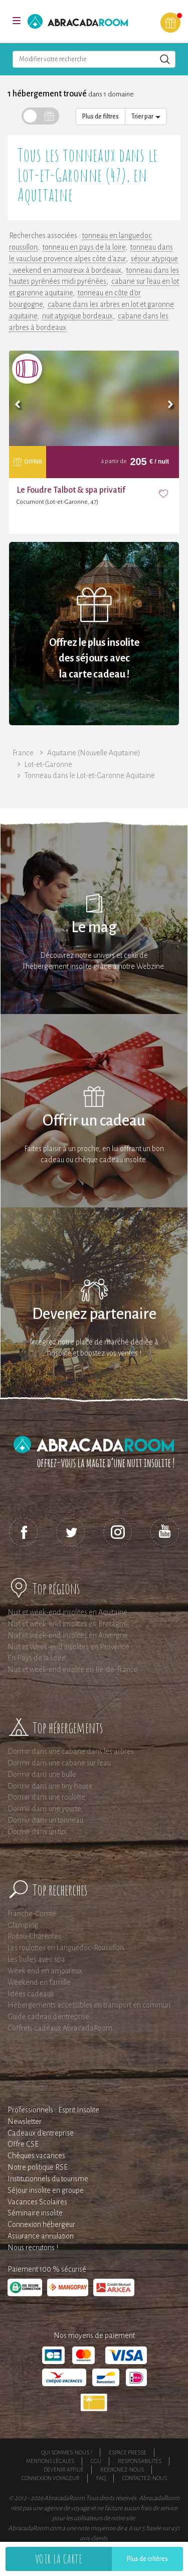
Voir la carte (58, 2558)
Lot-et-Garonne (48, 764)
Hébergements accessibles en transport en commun (89, 2005)
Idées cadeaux (31, 1994)
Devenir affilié (64, 2470)
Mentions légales (50, 2461)
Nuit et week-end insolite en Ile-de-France (73, 1669)
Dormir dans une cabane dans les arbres (71, 1751)
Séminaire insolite (35, 2213)
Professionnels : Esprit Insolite (53, 2110)
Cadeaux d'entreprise (41, 2133)
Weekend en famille (39, 1982)
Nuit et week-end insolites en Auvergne (68, 1635)
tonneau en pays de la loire (84, 247)
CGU (96, 2461)
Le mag (94, 927)
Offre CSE (23, 2144)
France (23, 753)
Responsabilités (139, 2461)
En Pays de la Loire (37, 1658)
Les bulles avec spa (36, 1959)
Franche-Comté (32, 1914)
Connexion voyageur (51, 2478)
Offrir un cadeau (94, 1120)
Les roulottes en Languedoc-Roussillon (66, 1948)
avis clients (93, 2538)
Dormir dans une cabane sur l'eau (59, 1763)
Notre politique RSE (38, 2167)
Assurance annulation (41, 2236)
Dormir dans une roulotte (46, 1797)
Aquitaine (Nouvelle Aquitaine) (93, 753)
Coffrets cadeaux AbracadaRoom (60, 2028)
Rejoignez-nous (122, 2470)
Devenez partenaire (94, 1314)
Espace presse (127, 2452)
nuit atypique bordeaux (77, 316)
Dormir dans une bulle (42, 1774)
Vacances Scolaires (37, 2202)
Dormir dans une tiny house (50, 1786)
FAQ (101, 2478)
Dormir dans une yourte (44, 1809)
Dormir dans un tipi (37, 1832)
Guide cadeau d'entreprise (48, 2016)
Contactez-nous (144, 2478)
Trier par (145, 116)
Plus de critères (147, 2558)
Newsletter (25, 2121)
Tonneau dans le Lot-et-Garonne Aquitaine (90, 775)
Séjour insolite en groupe (46, 2190)
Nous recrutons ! (33, 2248)
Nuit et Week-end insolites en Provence (68, 1647)
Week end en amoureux (45, 1971)
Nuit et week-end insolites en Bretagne (67, 1624)
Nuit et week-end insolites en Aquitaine (67, 1612)
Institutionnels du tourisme (48, 2179)
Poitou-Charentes (34, 1936)
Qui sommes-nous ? (66, 2452)
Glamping (23, 1925)
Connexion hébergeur (41, 2224)
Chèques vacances (36, 2156)
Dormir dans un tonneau (45, 1820)
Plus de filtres (100, 116)
